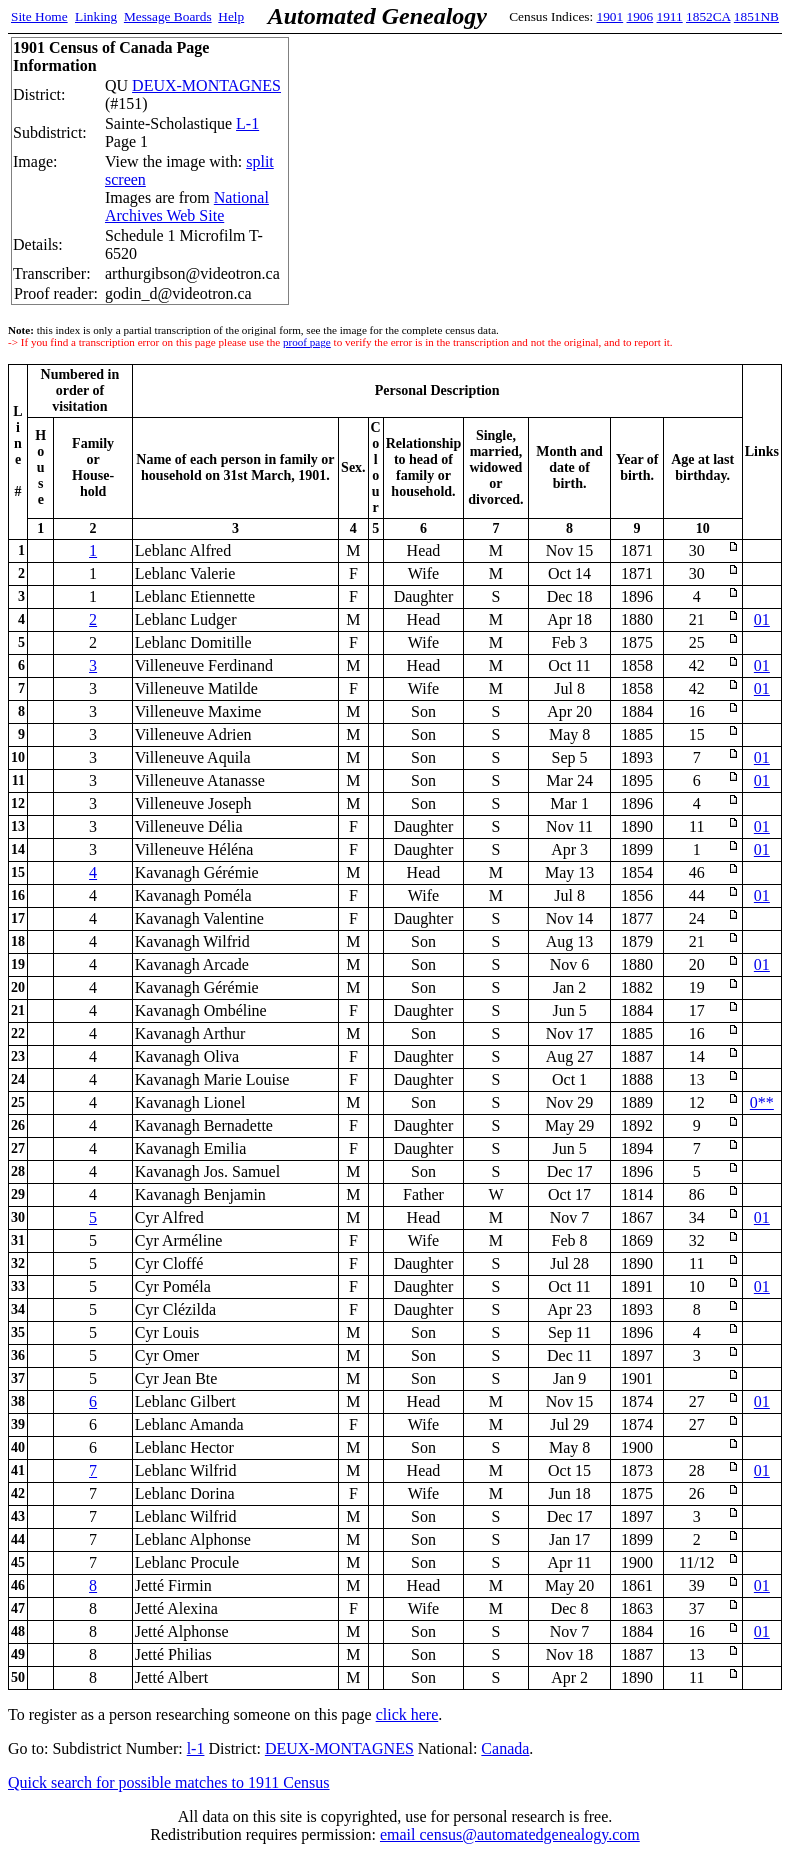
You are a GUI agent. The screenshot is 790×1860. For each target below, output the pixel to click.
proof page (307, 342)
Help (231, 16)
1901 (610, 16)
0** (762, 1102)
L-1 (247, 123)
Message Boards (168, 16)
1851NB (756, 16)
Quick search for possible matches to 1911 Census (169, 1782)
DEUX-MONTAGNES (206, 85)
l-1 (196, 1748)
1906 (640, 16)
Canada (505, 1748)
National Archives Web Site (187, 206)
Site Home (39, 16)
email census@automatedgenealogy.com (510, 1834)
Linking (96, 16)
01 (762, 619)
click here (407, 1714)
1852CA (708, 16)
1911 (670, 16)
